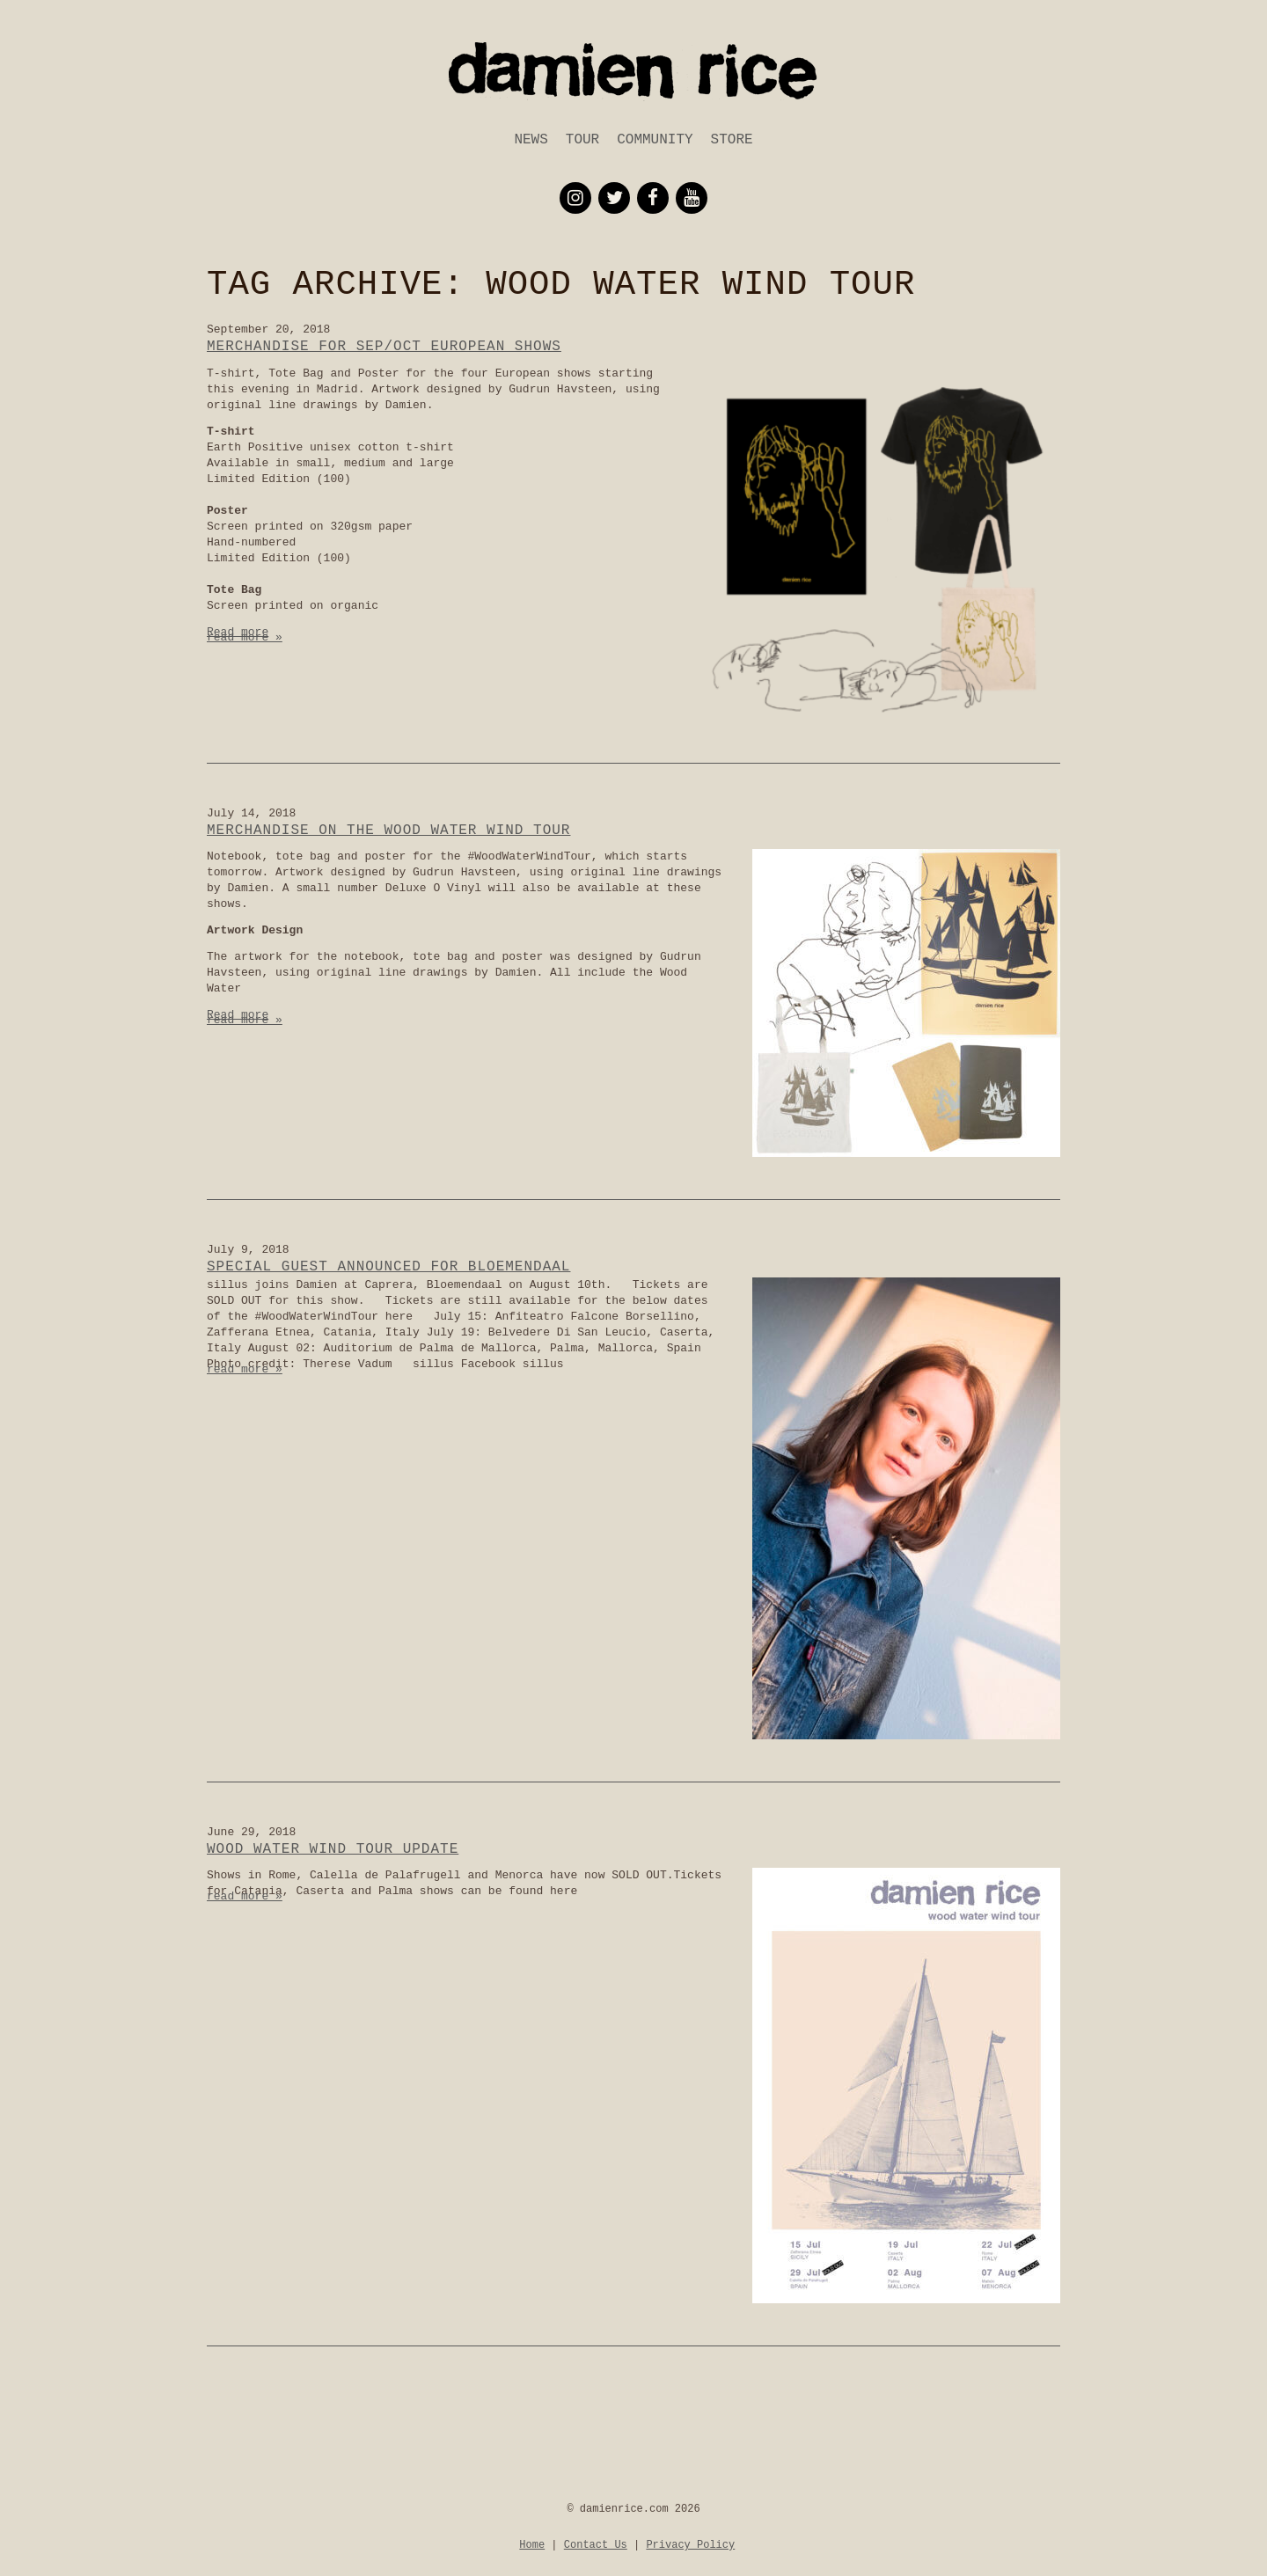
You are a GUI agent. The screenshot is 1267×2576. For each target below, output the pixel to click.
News (530, 140)
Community (654, 140)
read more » (244, 637)
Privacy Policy (690, 2545)
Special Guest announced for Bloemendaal (388, 1267)
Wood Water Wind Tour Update (332, 1849)
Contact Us (595, 2545)
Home (532, 2545)
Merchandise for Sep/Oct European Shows (384, 347)
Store (732, 140)
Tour (582, 140)
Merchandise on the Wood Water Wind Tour (388, 830)
